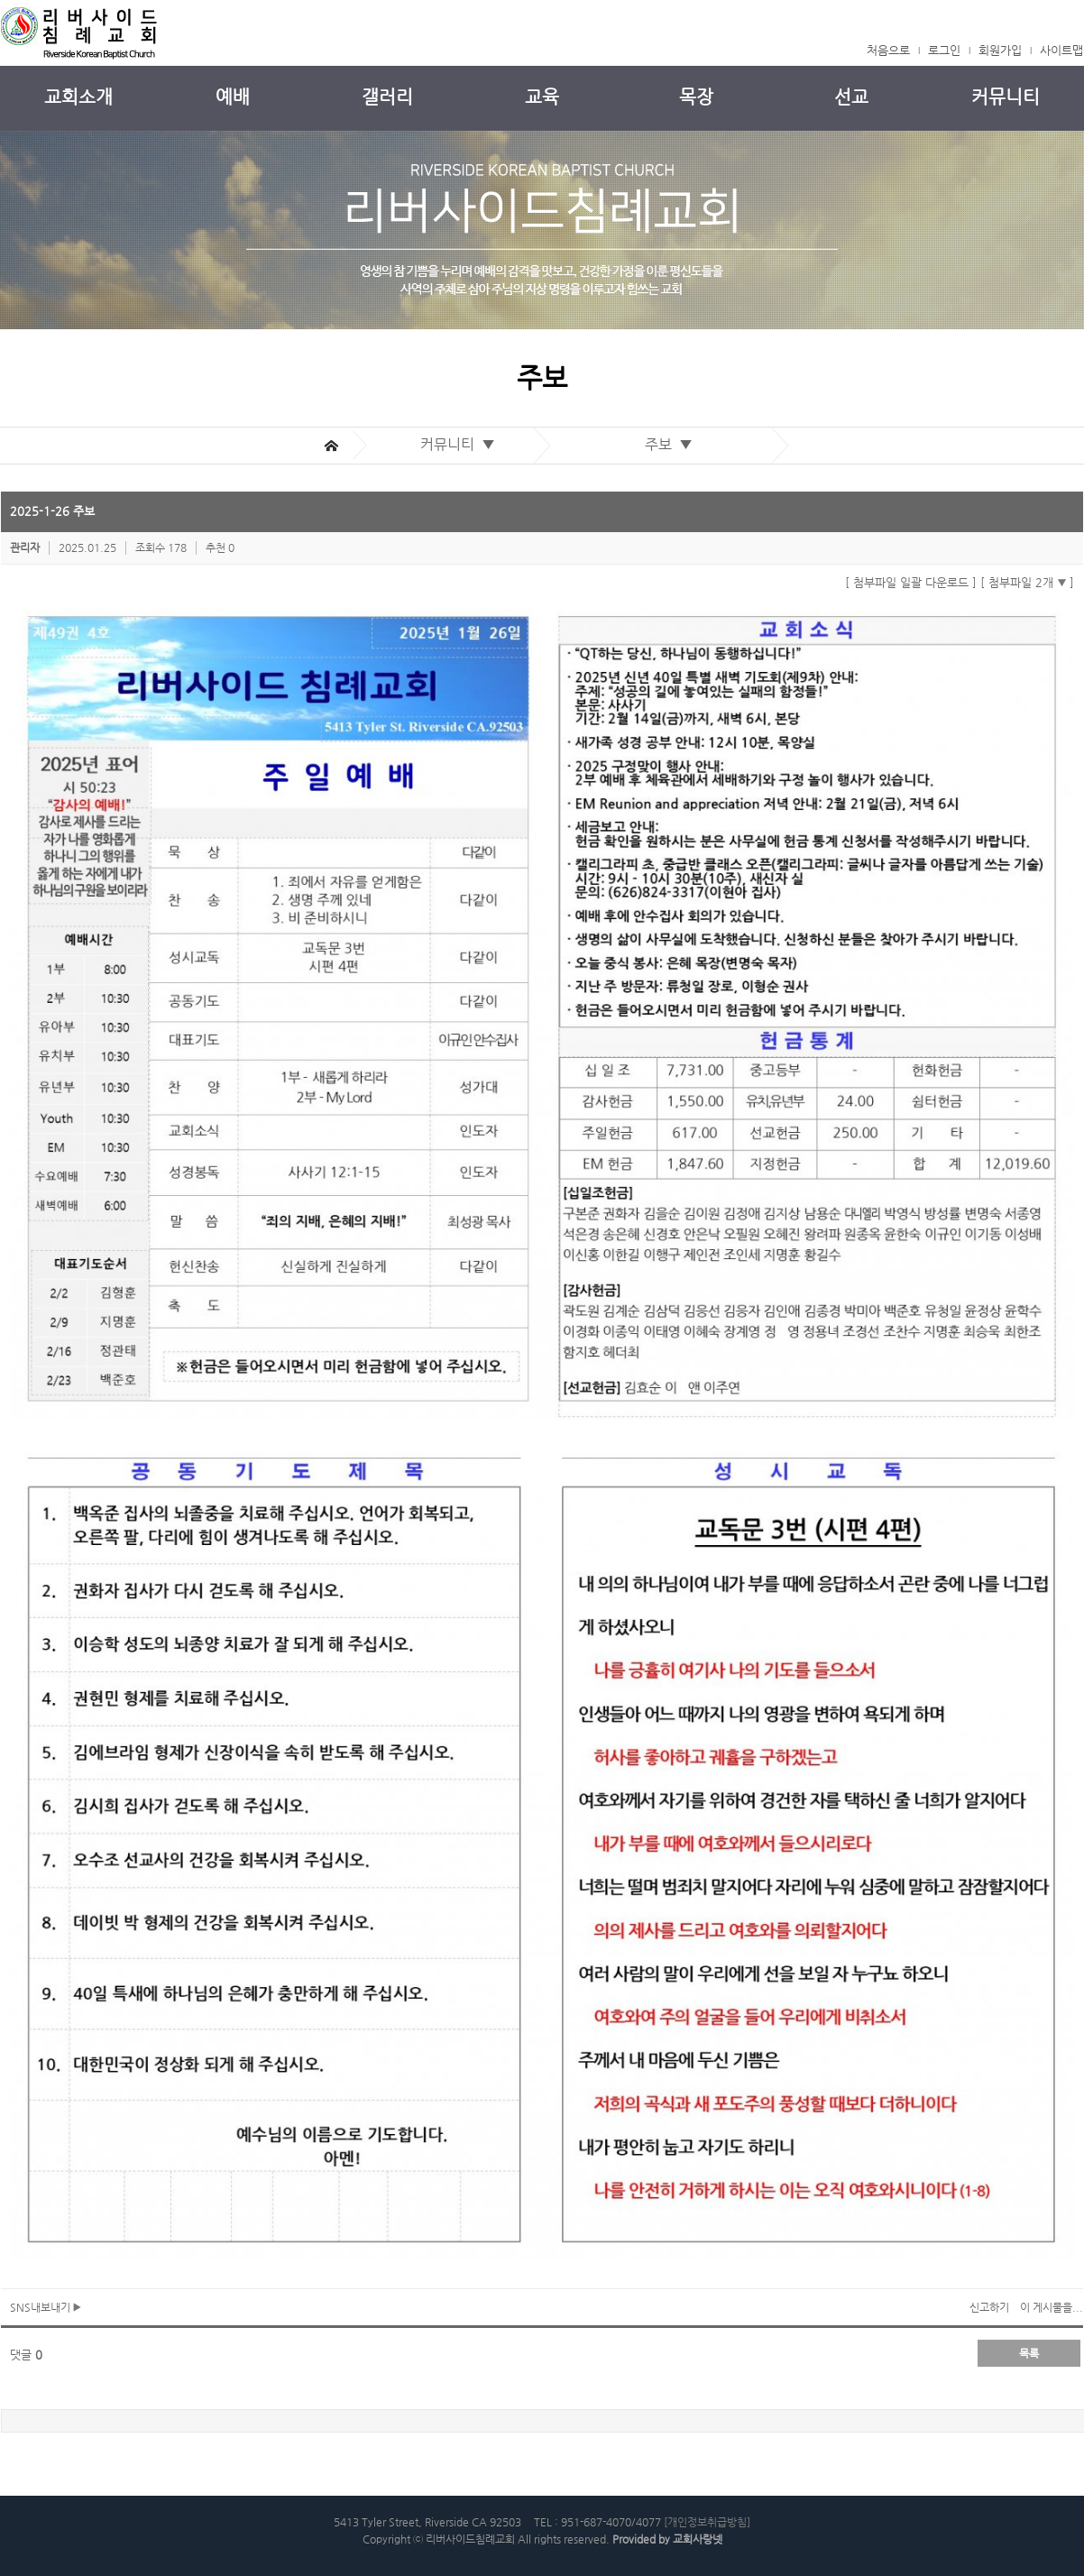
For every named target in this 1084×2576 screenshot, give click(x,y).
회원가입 (1000, 50)
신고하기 (989, 2307)
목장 (696, 97)
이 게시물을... (1051, 2307)
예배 (233, 97)
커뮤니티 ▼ (461, 444)
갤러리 (387, 97)
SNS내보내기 (45, 2307)
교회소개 (78, 97)
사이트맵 (1061, 50)
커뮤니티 (1005, 97)
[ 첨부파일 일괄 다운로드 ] (911, 582)
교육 (542, 97)
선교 (851, 97)
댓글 (26, 2354)
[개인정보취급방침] (707, 2522)
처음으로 (888, 50)
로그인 (944, 50)
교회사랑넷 (697, 2539)
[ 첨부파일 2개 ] (1027, 582)
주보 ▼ (672, 444)
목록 (1029, 2353)
